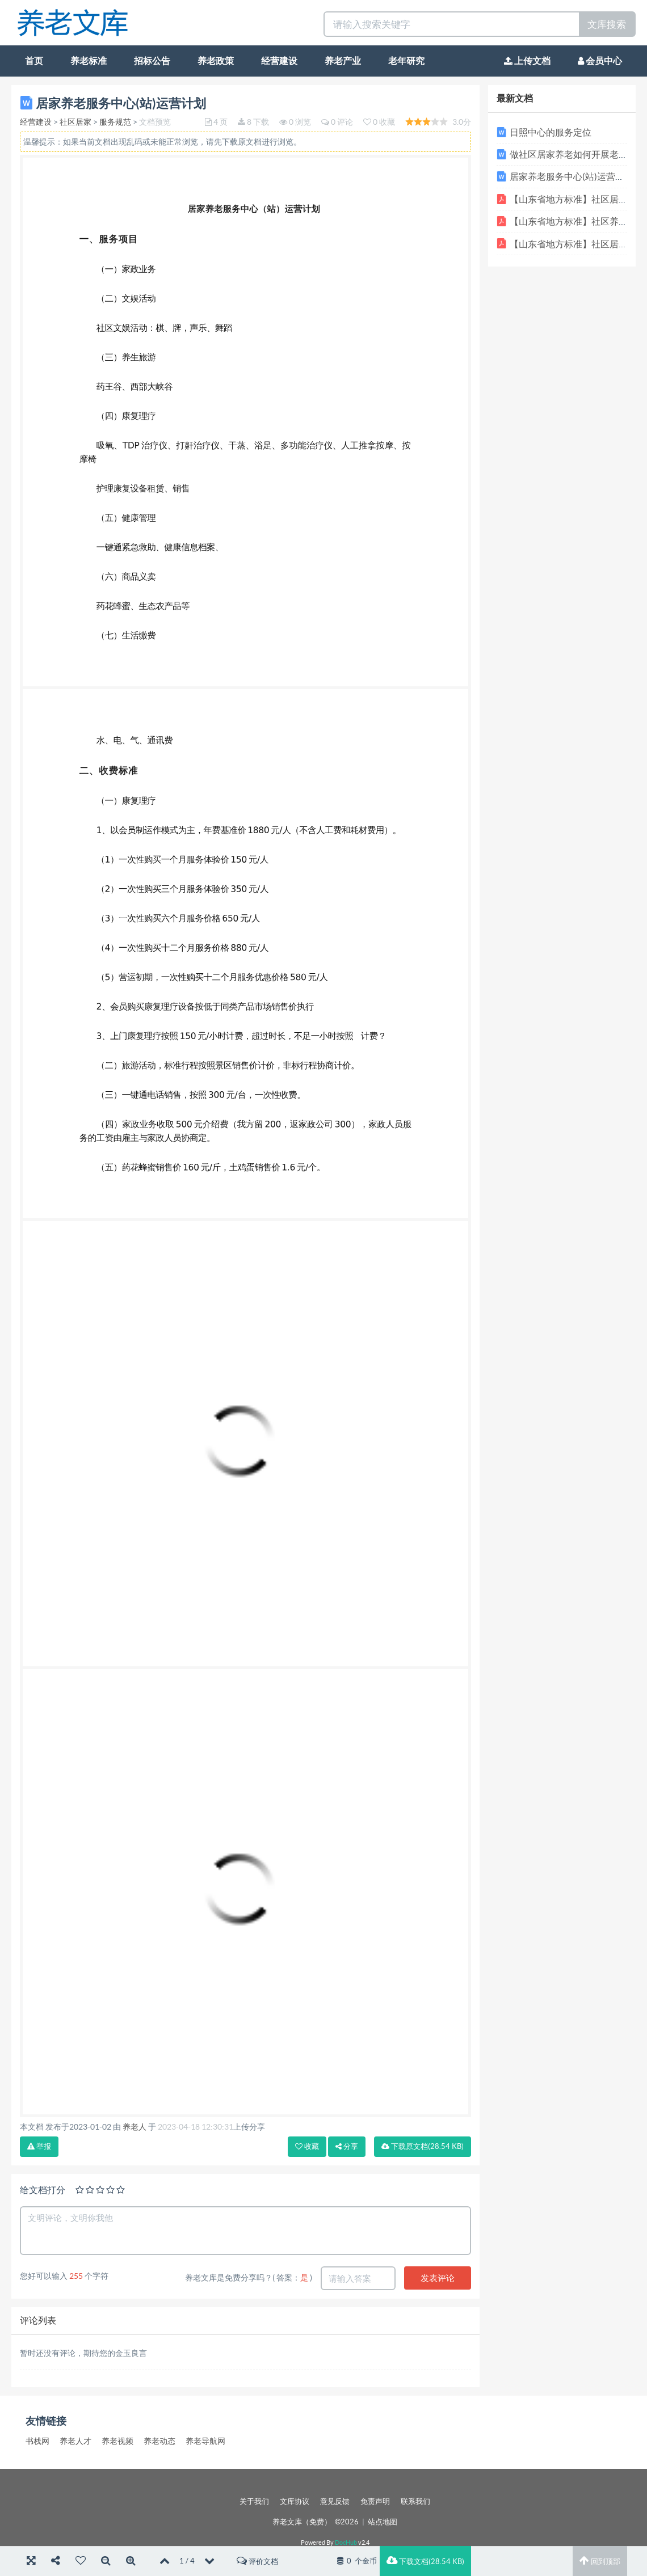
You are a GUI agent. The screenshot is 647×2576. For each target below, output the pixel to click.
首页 (34, 61)
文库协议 (294, 2501)
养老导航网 (205, 2441)
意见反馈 (335, 2501)
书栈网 (37, 2441)
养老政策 (216, 61)
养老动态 (159, 2441)
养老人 (134, 2126)
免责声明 (375, 2501)
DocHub (346, 2542)
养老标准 (88, 61)
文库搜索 (606, 24)
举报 (39, 2146)
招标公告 (152, 61)
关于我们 (254, 2501)
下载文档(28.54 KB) (425, 2561)
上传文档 (527, 61)
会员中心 (600, 61)
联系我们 (415, 2501)
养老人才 (75, 2441)
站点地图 (382, 2522)
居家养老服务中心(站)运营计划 (571, 176)
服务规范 (115, 121)
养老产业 (343, 61)
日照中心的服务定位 (550, 132)
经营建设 (279, 61)
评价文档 (257, 2561)
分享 (346, 2146)
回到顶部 (599, 2561)
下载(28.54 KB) (422, 2146)
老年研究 (406, 61)
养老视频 (117, 2441)
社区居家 (75, 121)
